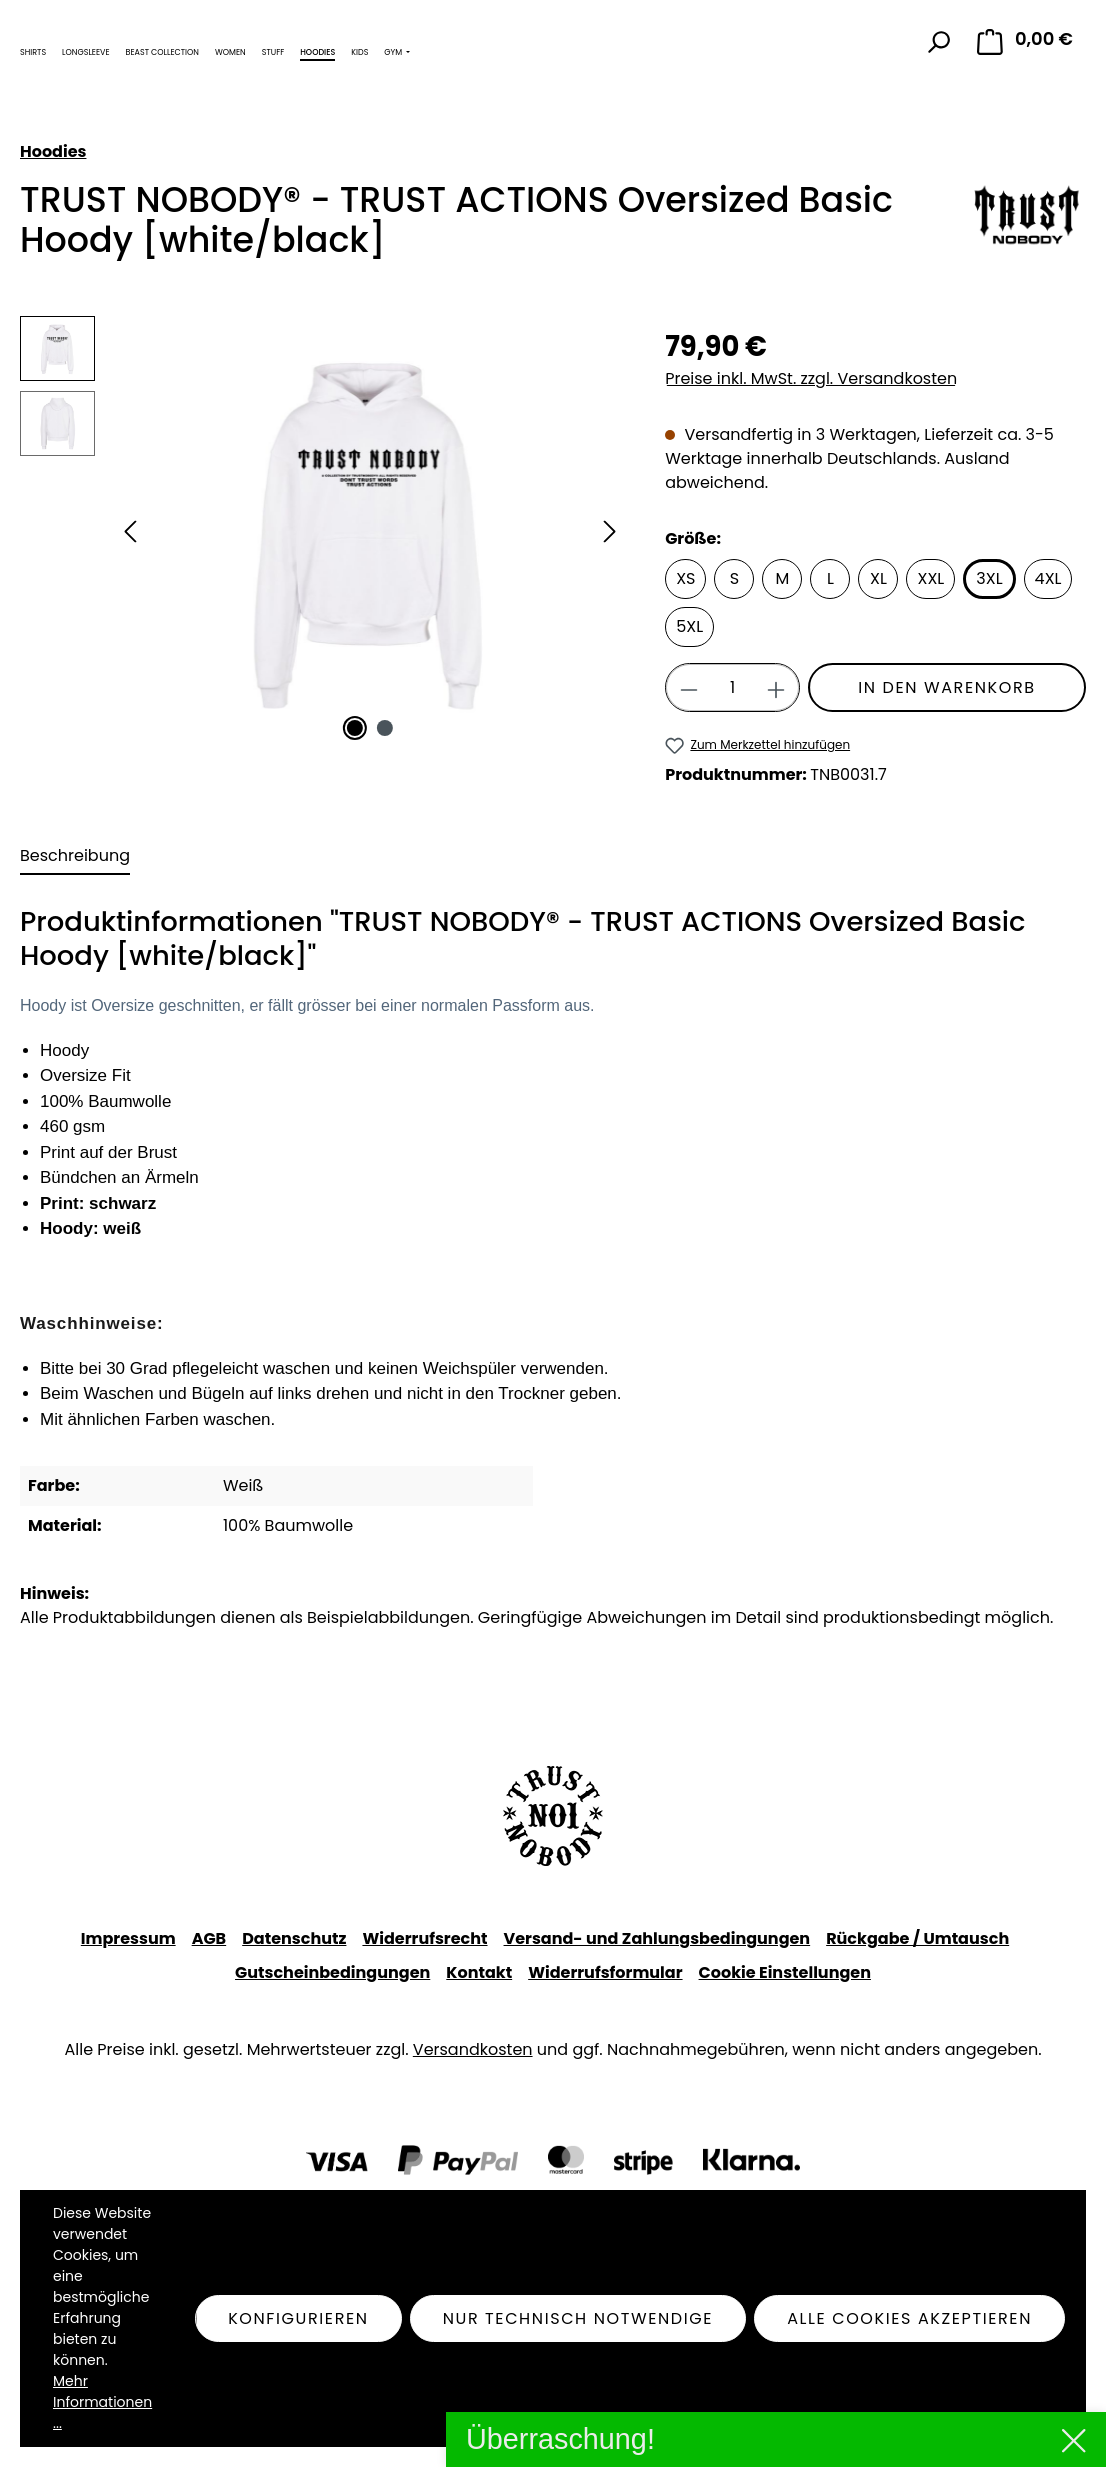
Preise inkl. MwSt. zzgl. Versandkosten (811, 378)
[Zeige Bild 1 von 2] (355, 728)
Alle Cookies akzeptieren (909, 2318)
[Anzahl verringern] (688, 687)
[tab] (75, 857)
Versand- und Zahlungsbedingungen (657, 1938)
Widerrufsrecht (424, 1938)
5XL (689, 626)
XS (685, 578)
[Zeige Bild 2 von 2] (385, 728)
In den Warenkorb (946, 687)
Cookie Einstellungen (785, 1972)
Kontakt (479, 1972)
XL (878, 578)
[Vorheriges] (130, 531)
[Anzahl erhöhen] (776, 687)
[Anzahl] (732, 687)
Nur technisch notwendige (578, 2318)
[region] (322, 531)
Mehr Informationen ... (102, 2402)
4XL (1048, 578)
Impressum (128, 1938)
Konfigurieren (298, 2318)
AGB (209, 1938)
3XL (989, 578)
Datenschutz (294, 1938)
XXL (930, 578)
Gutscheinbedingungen (332, 1972)
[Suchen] (938, 42)
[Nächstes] (610, 531)
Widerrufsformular (605, 1972)
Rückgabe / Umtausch (917, 1938)
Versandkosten (473, 2049)
